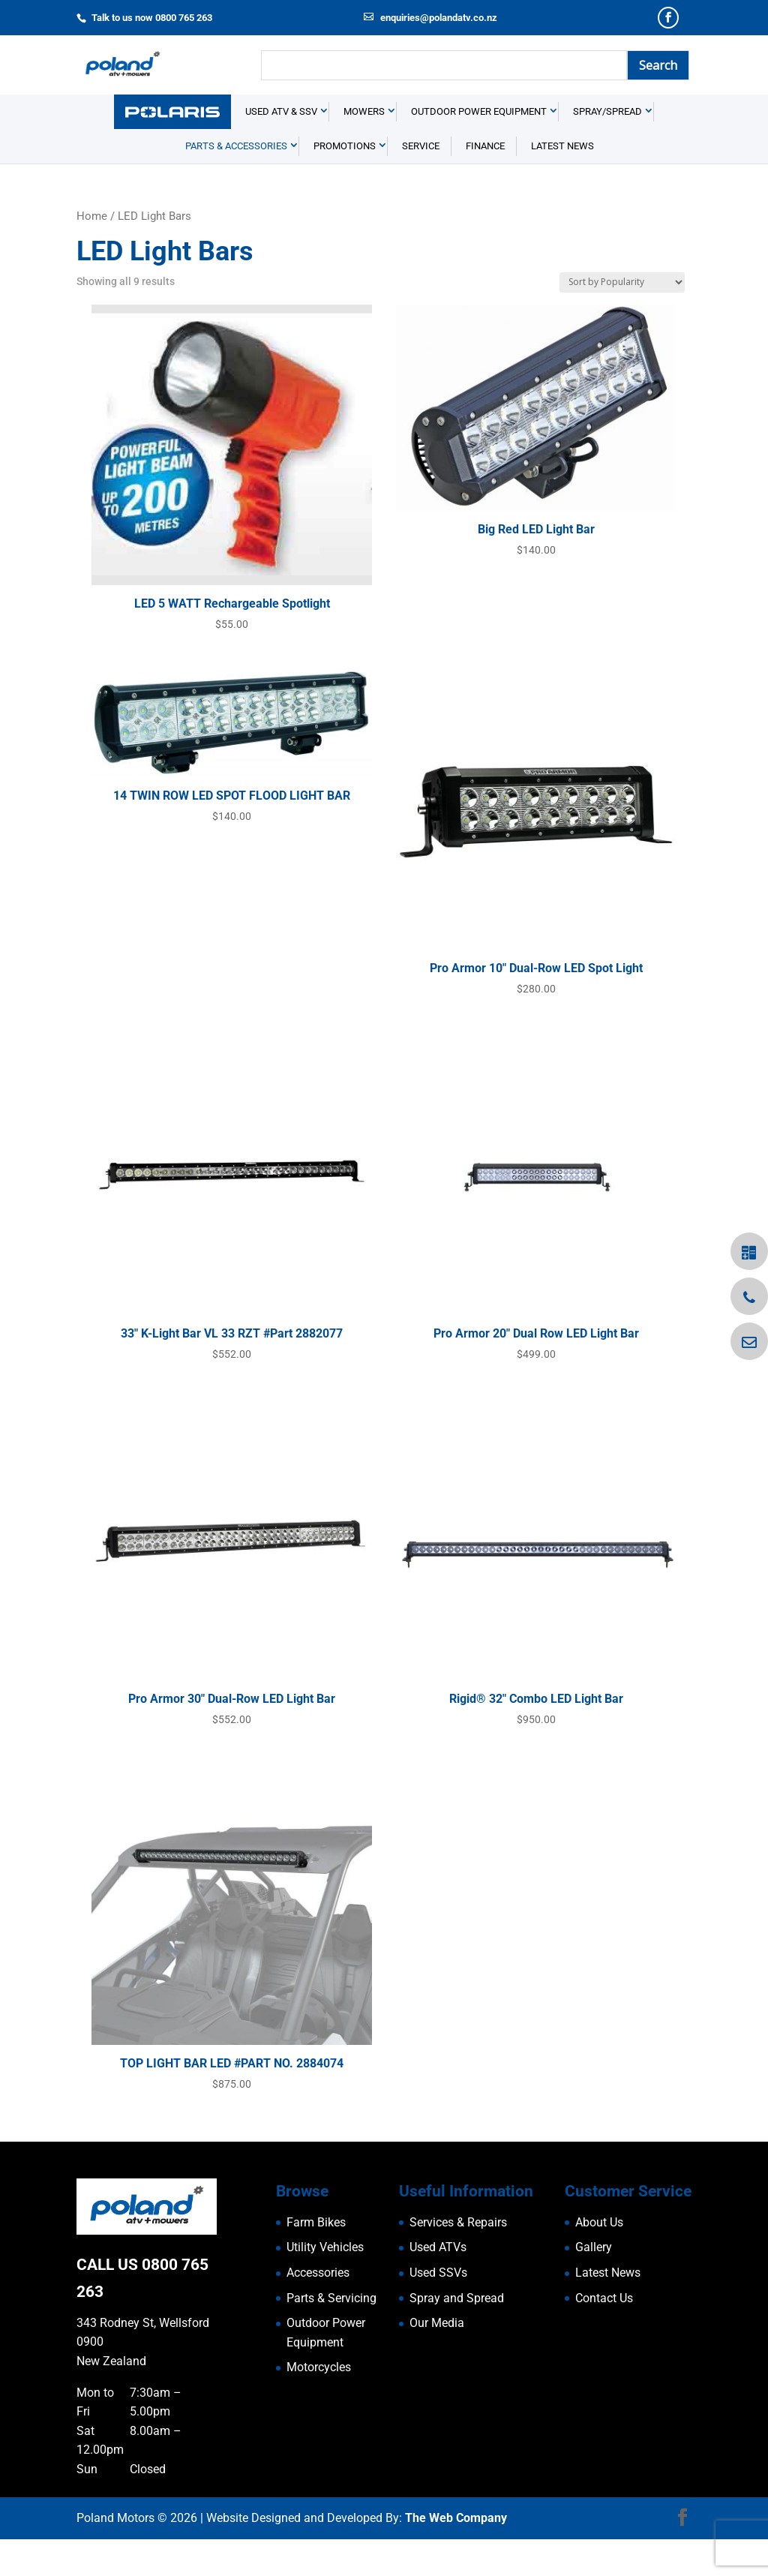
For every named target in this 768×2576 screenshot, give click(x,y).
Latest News (562, 183)
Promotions (345, 183)
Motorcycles (318, 2404)
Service (421, 183)
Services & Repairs (458, 2259)
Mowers (364, 149)
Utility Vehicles (325, 2284)
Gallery (593, 2284)
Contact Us (604, 2335)
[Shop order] (622, 319)
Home (91, 253)
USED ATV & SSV (281, 149)
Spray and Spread (457, 2335)
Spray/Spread (607, 149)
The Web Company (456, 2554)
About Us (599, 2259)
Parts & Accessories (236, 183)
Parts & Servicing (331, 2335)
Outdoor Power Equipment (479, 149)
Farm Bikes (316, 2259)
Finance (485, 183)
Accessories (318, 2309)
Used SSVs (438, 2309)
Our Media (437, 2359)
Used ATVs (438, 2284)
